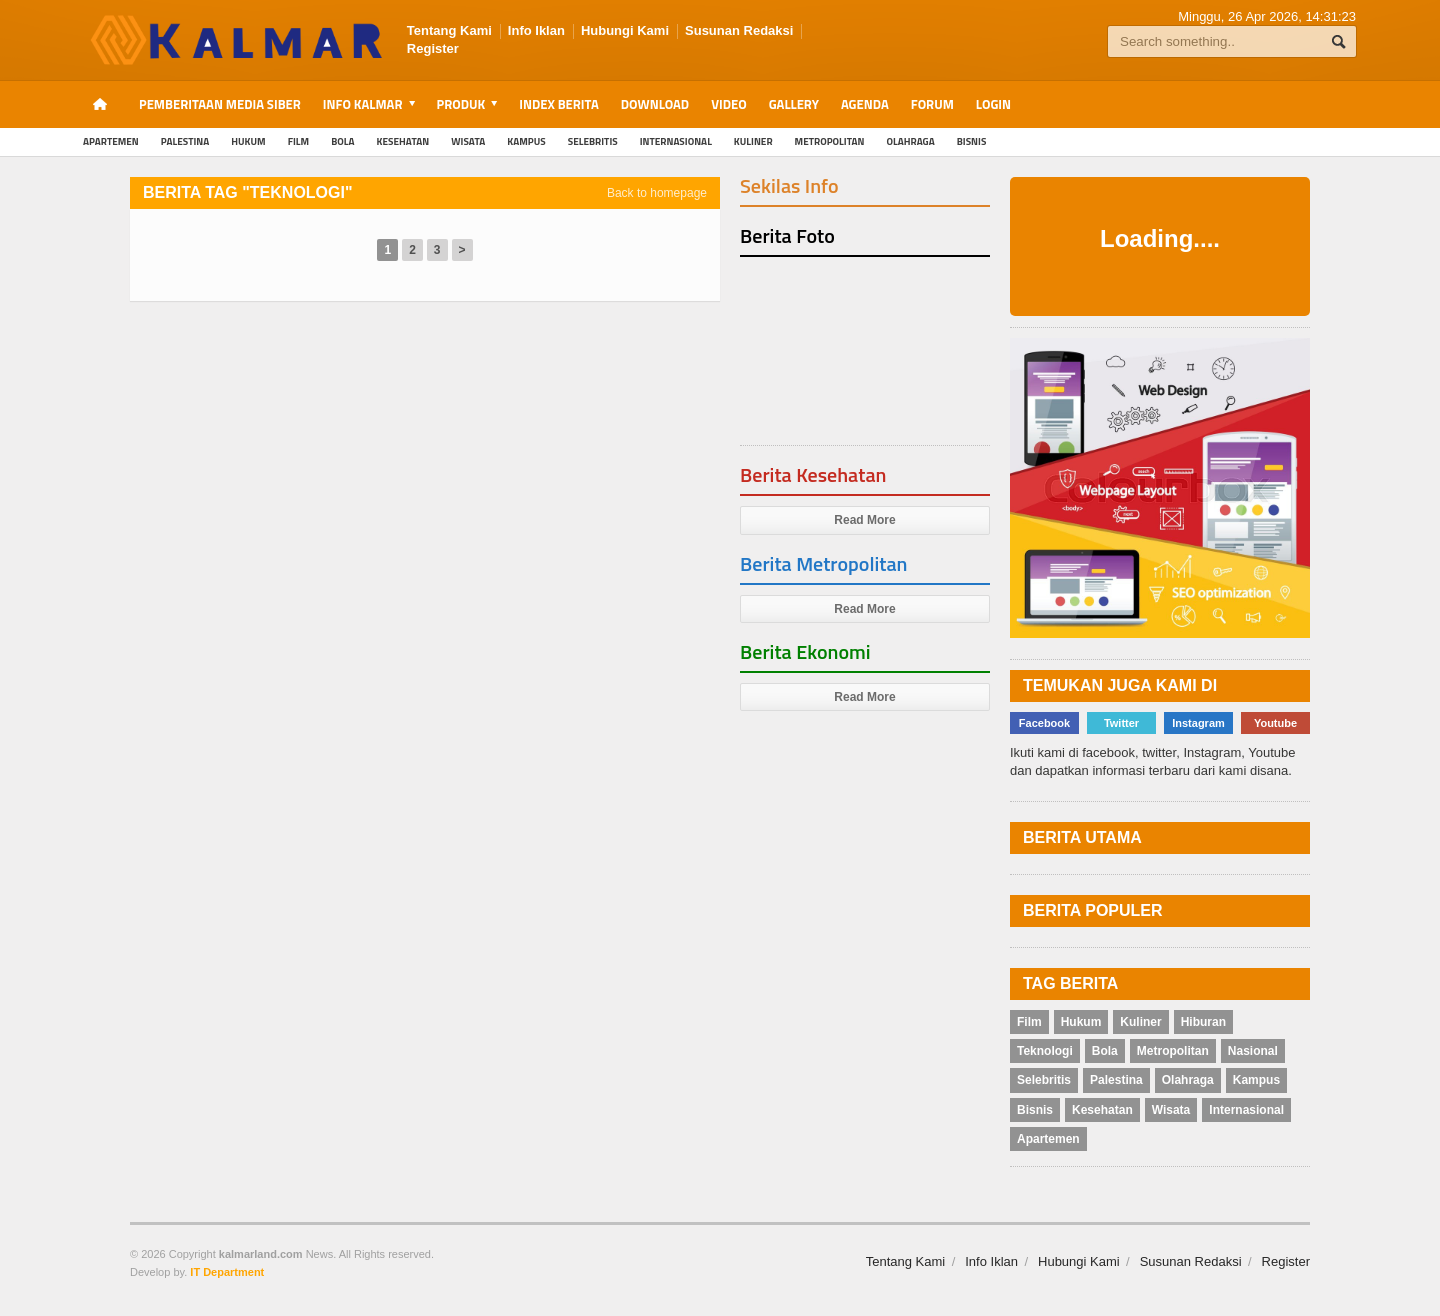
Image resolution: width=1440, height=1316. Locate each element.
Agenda (865, 104)
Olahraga (911, 141)
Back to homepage (657, 193)
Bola (342, 141)
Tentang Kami (449, 30)
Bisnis (972, 141)
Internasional (676, 141)
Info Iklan (536, 30)
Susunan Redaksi (739, 30)
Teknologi (1045, 1051)
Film (298, 141)
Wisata (468, 141)
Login (993, 104)
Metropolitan (830, 141)
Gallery (794, 104)
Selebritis (593, 141)
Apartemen (111, 141)
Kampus (526, 141)
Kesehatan (403, 141)
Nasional (1253, 1051)
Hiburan (1203, 1022)
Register (433, 48)
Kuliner (753, 141)
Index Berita (559, 104)
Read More (864, 520)
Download (655, 104)
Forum (932, 104)
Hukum (248, 141)
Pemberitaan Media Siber (220, 104)
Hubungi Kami (625, 30)
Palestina (185, 141)
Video (728, 104)
